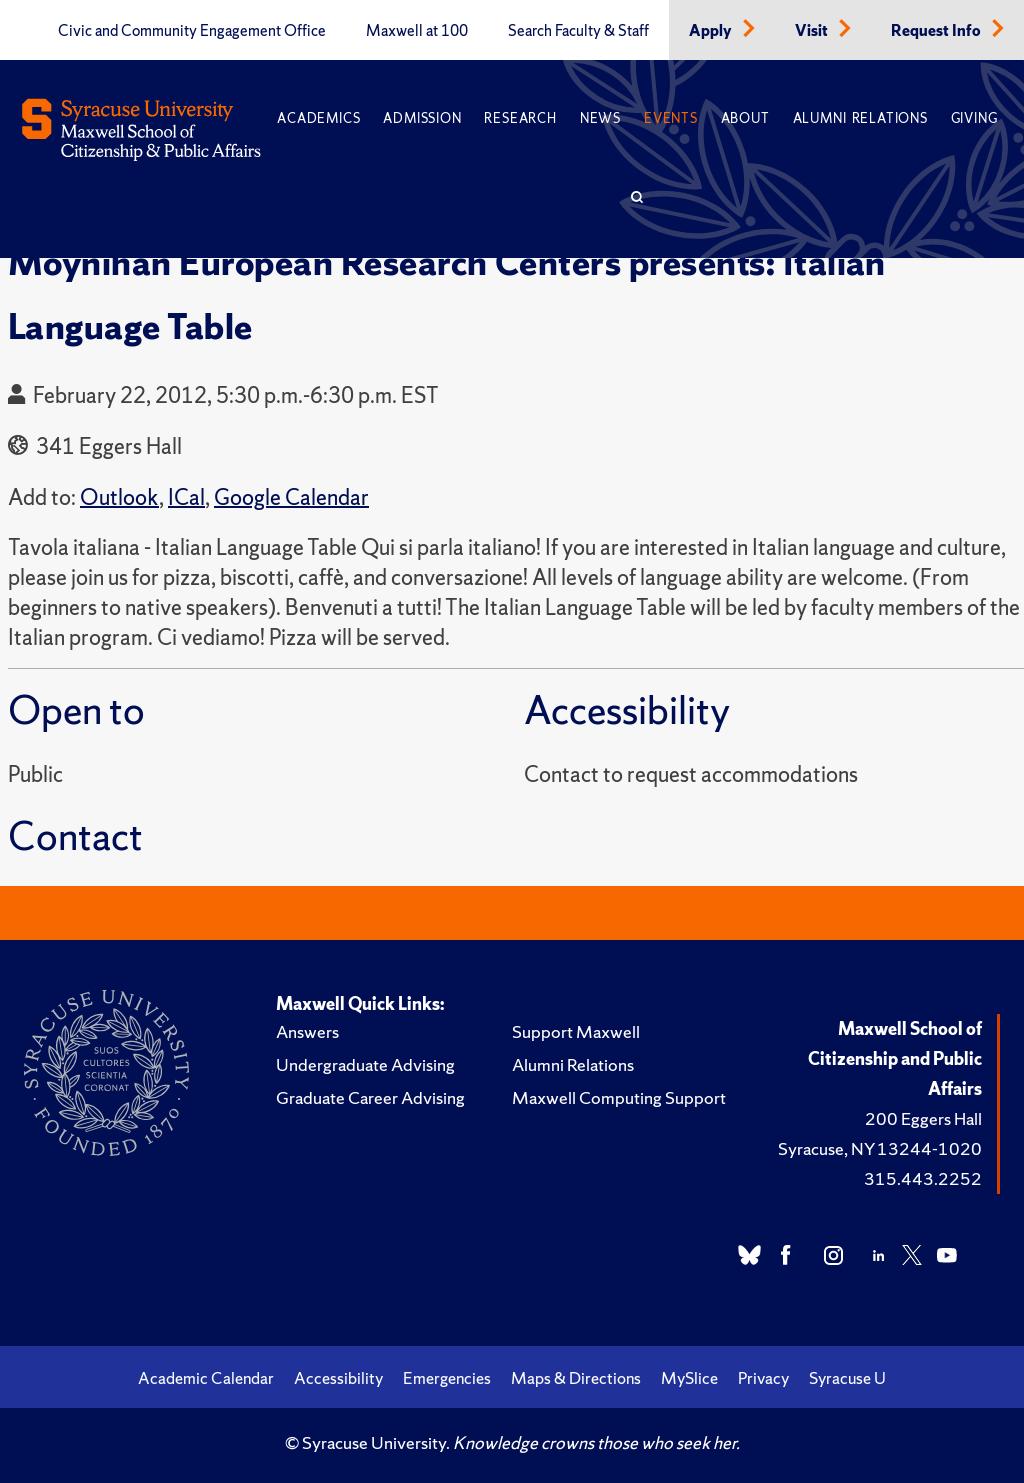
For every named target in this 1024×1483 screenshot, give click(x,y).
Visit (813, 31)
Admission (422, 118)
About (745, 118)
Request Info (937, 31)
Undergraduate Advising (365, 1064)
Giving (974, 118)
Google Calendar (291, 497)
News (600, 118)
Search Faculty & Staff (578, 31)
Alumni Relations (860, 118)
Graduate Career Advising (370, 1097)
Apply (712, 31)
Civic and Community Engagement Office (192, 31)
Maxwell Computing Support (619, 1097)
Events (671, 118)
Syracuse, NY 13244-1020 (880, 1148)
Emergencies (447, 1378)
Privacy (763, 1378)
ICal (186, 497)
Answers (307, 1031)
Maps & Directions (576, 1378)
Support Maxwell (576, 1031)
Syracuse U (847, 1378)
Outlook (119, 497)
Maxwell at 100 (417, 31)
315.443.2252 (923, 1178)
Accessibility (338, 1378)
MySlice (689, 1378)
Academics (318, 118)
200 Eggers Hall (923, 1118)
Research (520, 118)
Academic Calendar (206, 1378)
